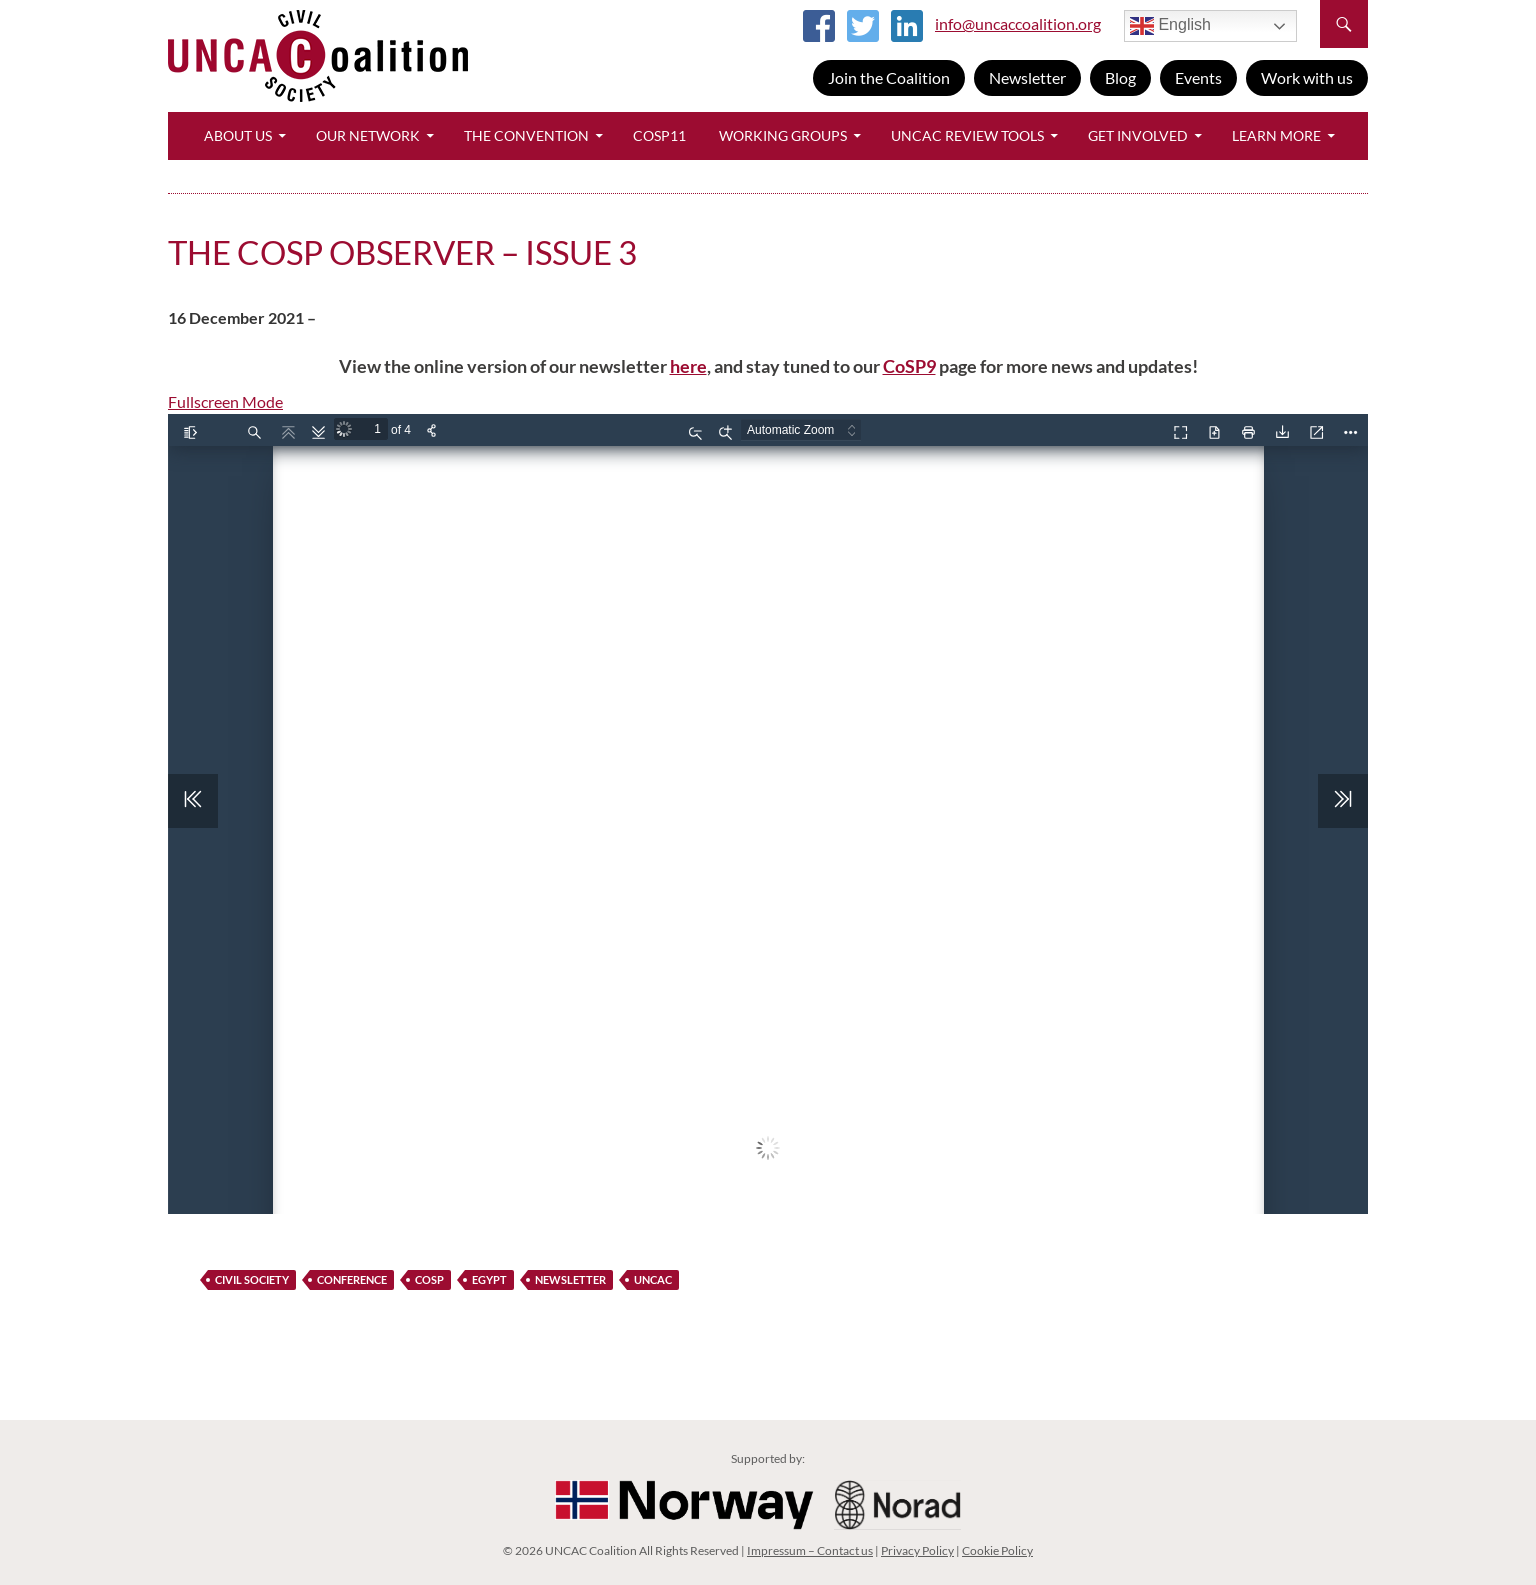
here (688, 366)
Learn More (1276, 135)
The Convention (526, 135)
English (1170, 26)
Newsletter (1027, 77)
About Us (238, 135)
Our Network (368, 135)
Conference (352, 1279)
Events (1198, 77)
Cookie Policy (997, 1550)
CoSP (429, 1279)
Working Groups (783, 135)
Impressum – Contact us (810, 1550)
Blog (1120, 77)
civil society (252, 1279)
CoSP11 (659, 135)
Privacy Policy (917, 1550)
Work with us (1307, 77)
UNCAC (653, 1279)
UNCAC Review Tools (967, 135)
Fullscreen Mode (225, 401)
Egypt (489, 1279)
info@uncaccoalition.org (1018, 23)
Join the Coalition (889, 77)
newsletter (570, 1279)
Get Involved (1138, 135)
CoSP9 (909, 366)
